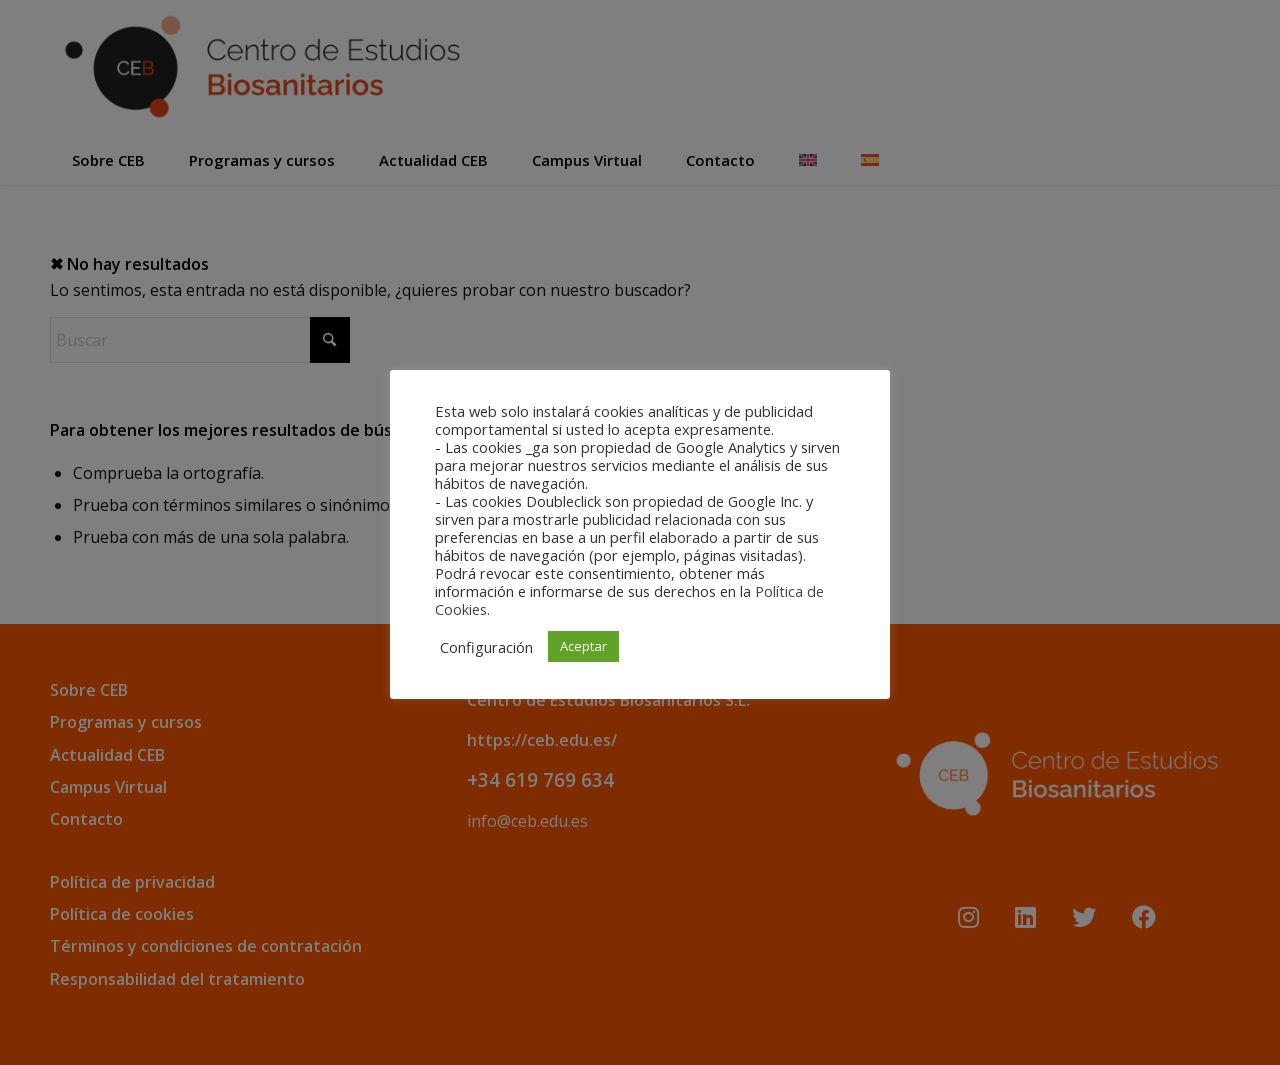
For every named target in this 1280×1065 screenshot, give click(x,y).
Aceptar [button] (583, 646)
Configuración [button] (486, 647)
